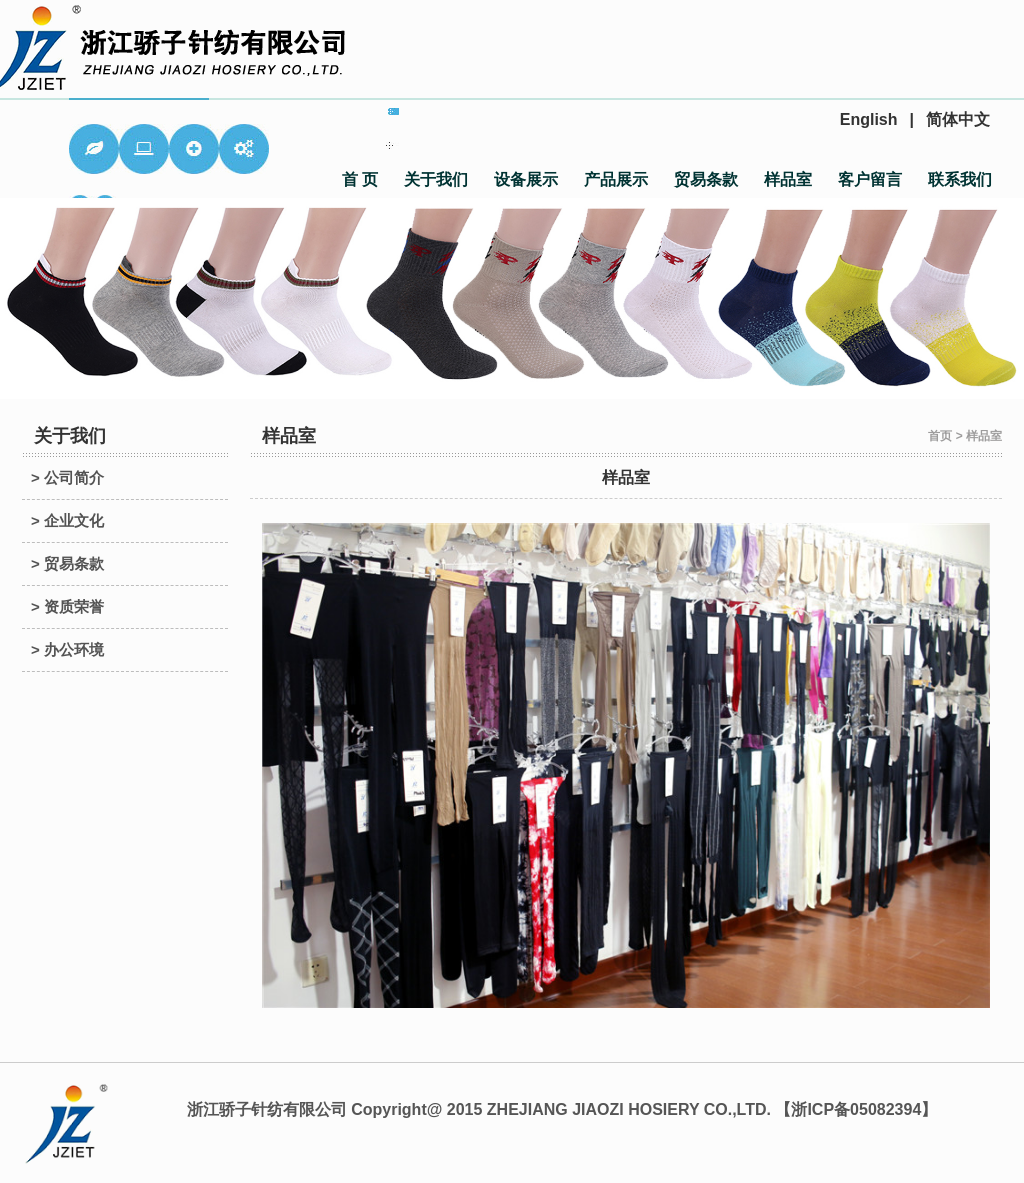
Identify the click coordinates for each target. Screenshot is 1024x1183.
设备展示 (526, 179)
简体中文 (958, 119)
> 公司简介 (67, 477)
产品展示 (616, 179)
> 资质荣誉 (67, 606)
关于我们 (436, 179)
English (869, 119)
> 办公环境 (67, 649)
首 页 (360, 179)
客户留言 (870, 179)
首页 (940, 436)
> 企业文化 (67, 520)
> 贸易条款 (67, 563)
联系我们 (960, 179)
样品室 (788, 179)
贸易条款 (706, 179)
